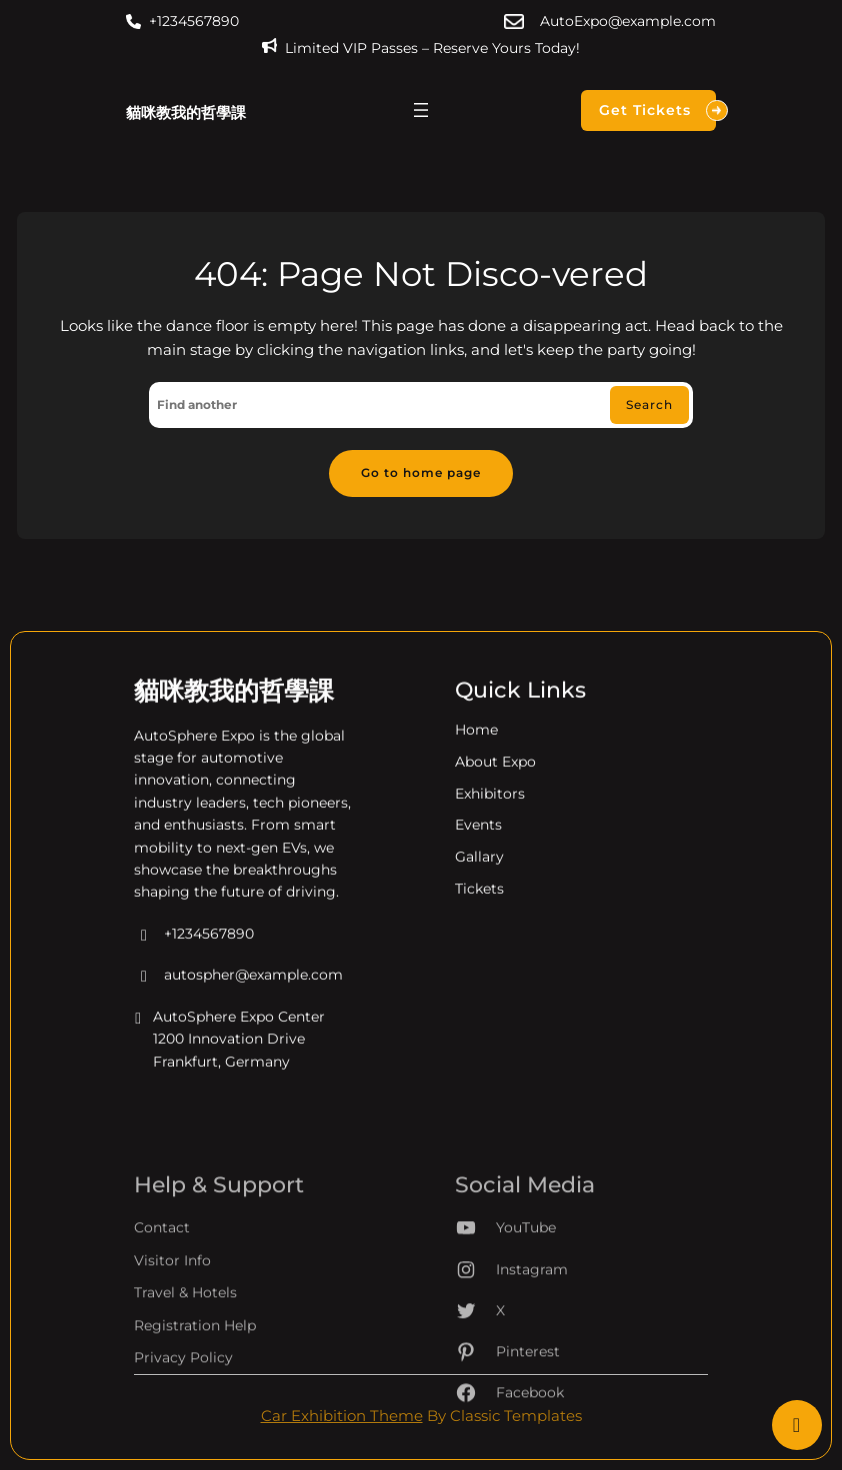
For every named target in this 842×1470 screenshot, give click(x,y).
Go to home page (421, 472)
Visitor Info (172, 1316)
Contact (162, 1283)
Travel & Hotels (185, 1348)
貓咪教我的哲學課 (186, 112)
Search (649, 404)
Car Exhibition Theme (342, 1416)
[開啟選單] (421, 110)
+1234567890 (194, 21)
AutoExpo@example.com (628, 21)
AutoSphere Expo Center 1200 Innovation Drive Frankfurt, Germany (229, 1053)
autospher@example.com (238, 990)
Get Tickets (657, 110)
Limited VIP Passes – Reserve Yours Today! (432, 48)
